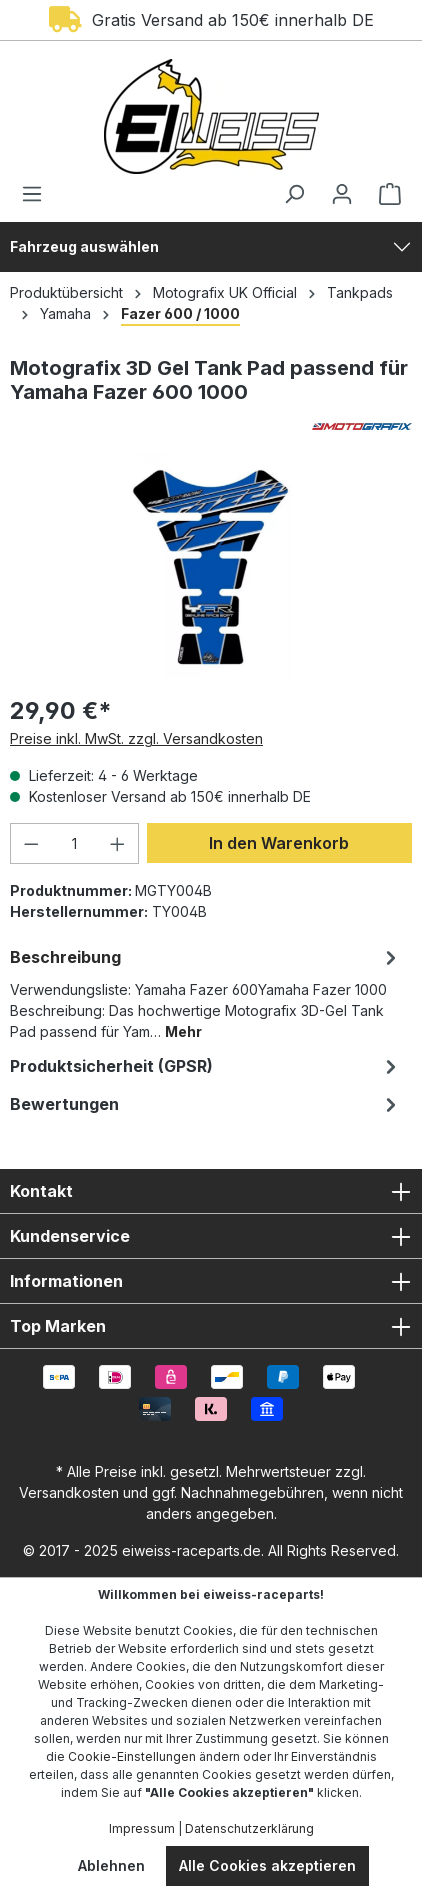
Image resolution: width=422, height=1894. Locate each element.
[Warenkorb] (384, 194)
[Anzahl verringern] (31, 843)
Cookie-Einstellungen (132, 1756)
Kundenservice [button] (211, 1236)
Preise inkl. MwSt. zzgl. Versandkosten (136, 738)
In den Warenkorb (279, 843)
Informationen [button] (211, 1281)
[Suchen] (294, 194)
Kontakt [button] (211, 1191)
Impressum (142, 1828)
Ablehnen (111, 1865)
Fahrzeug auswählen (84, 246)
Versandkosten (69, 1492)
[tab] (206, 992)
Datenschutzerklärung (249, 1828)
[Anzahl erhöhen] (118, 843)
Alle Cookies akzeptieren (267, 1865)
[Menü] (38, 194)
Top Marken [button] (211, 1326)
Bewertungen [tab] (206, 1104)
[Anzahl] (75, 843)
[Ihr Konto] (342, 194)
